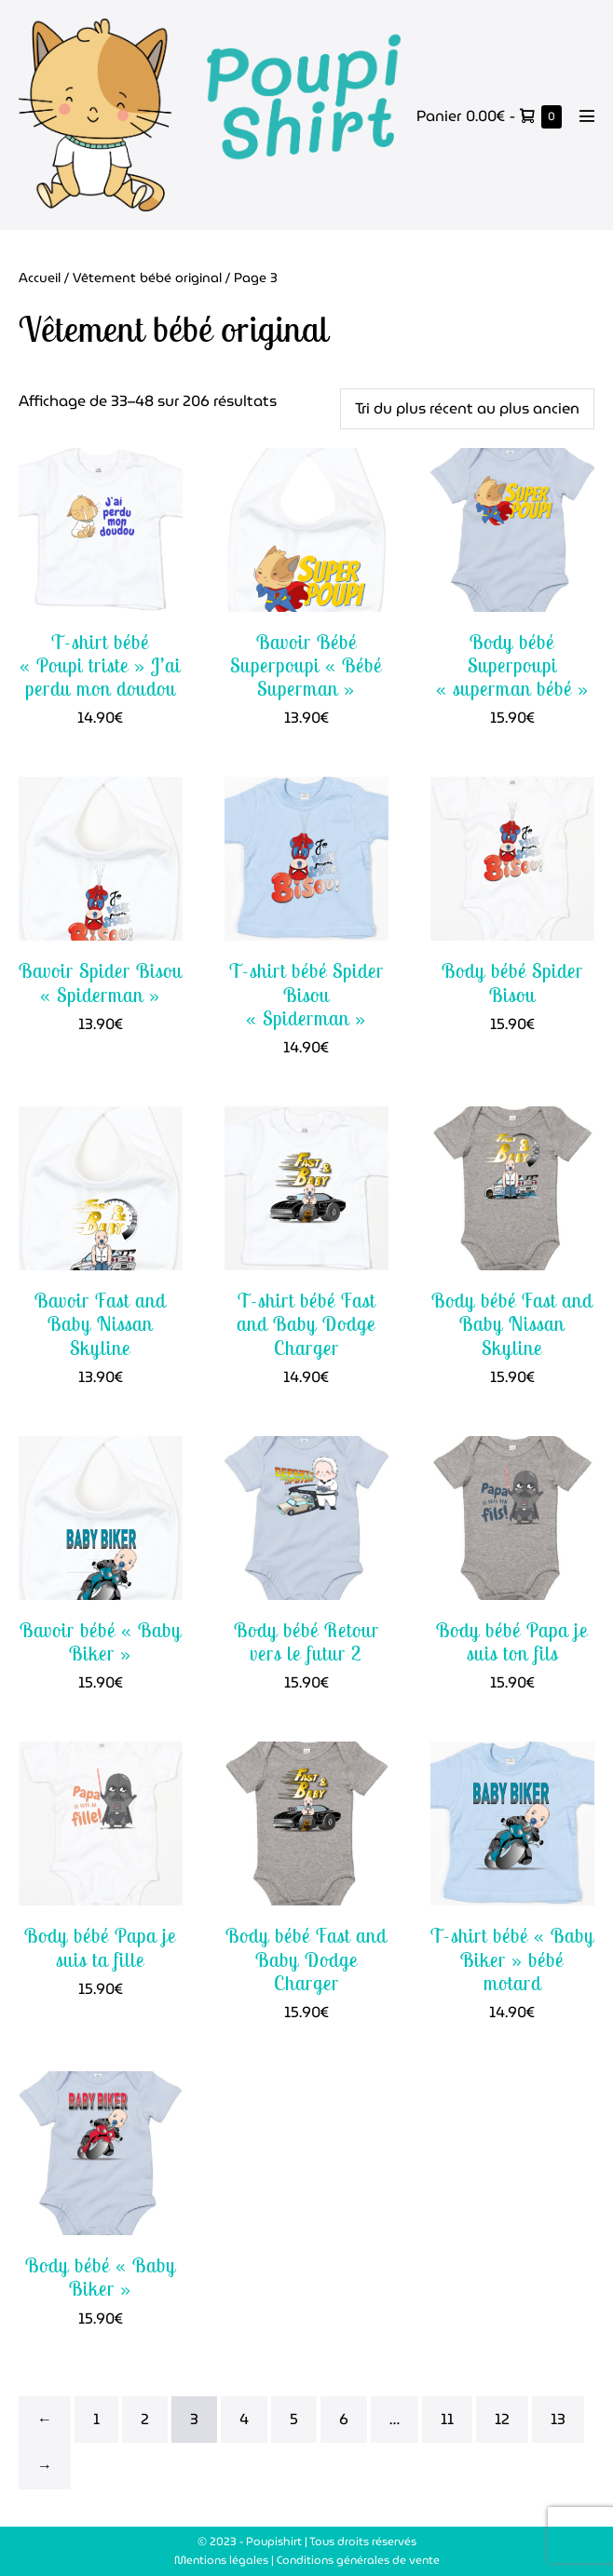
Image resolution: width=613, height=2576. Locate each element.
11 (447, 2419)
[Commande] (467, 408)
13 (558, 2419)
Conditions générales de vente (358, 2560)
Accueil (40, 277)
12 (502, 2419)
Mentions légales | (225, 2560)
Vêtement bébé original (147, 277)
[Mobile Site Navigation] (586, 115)
